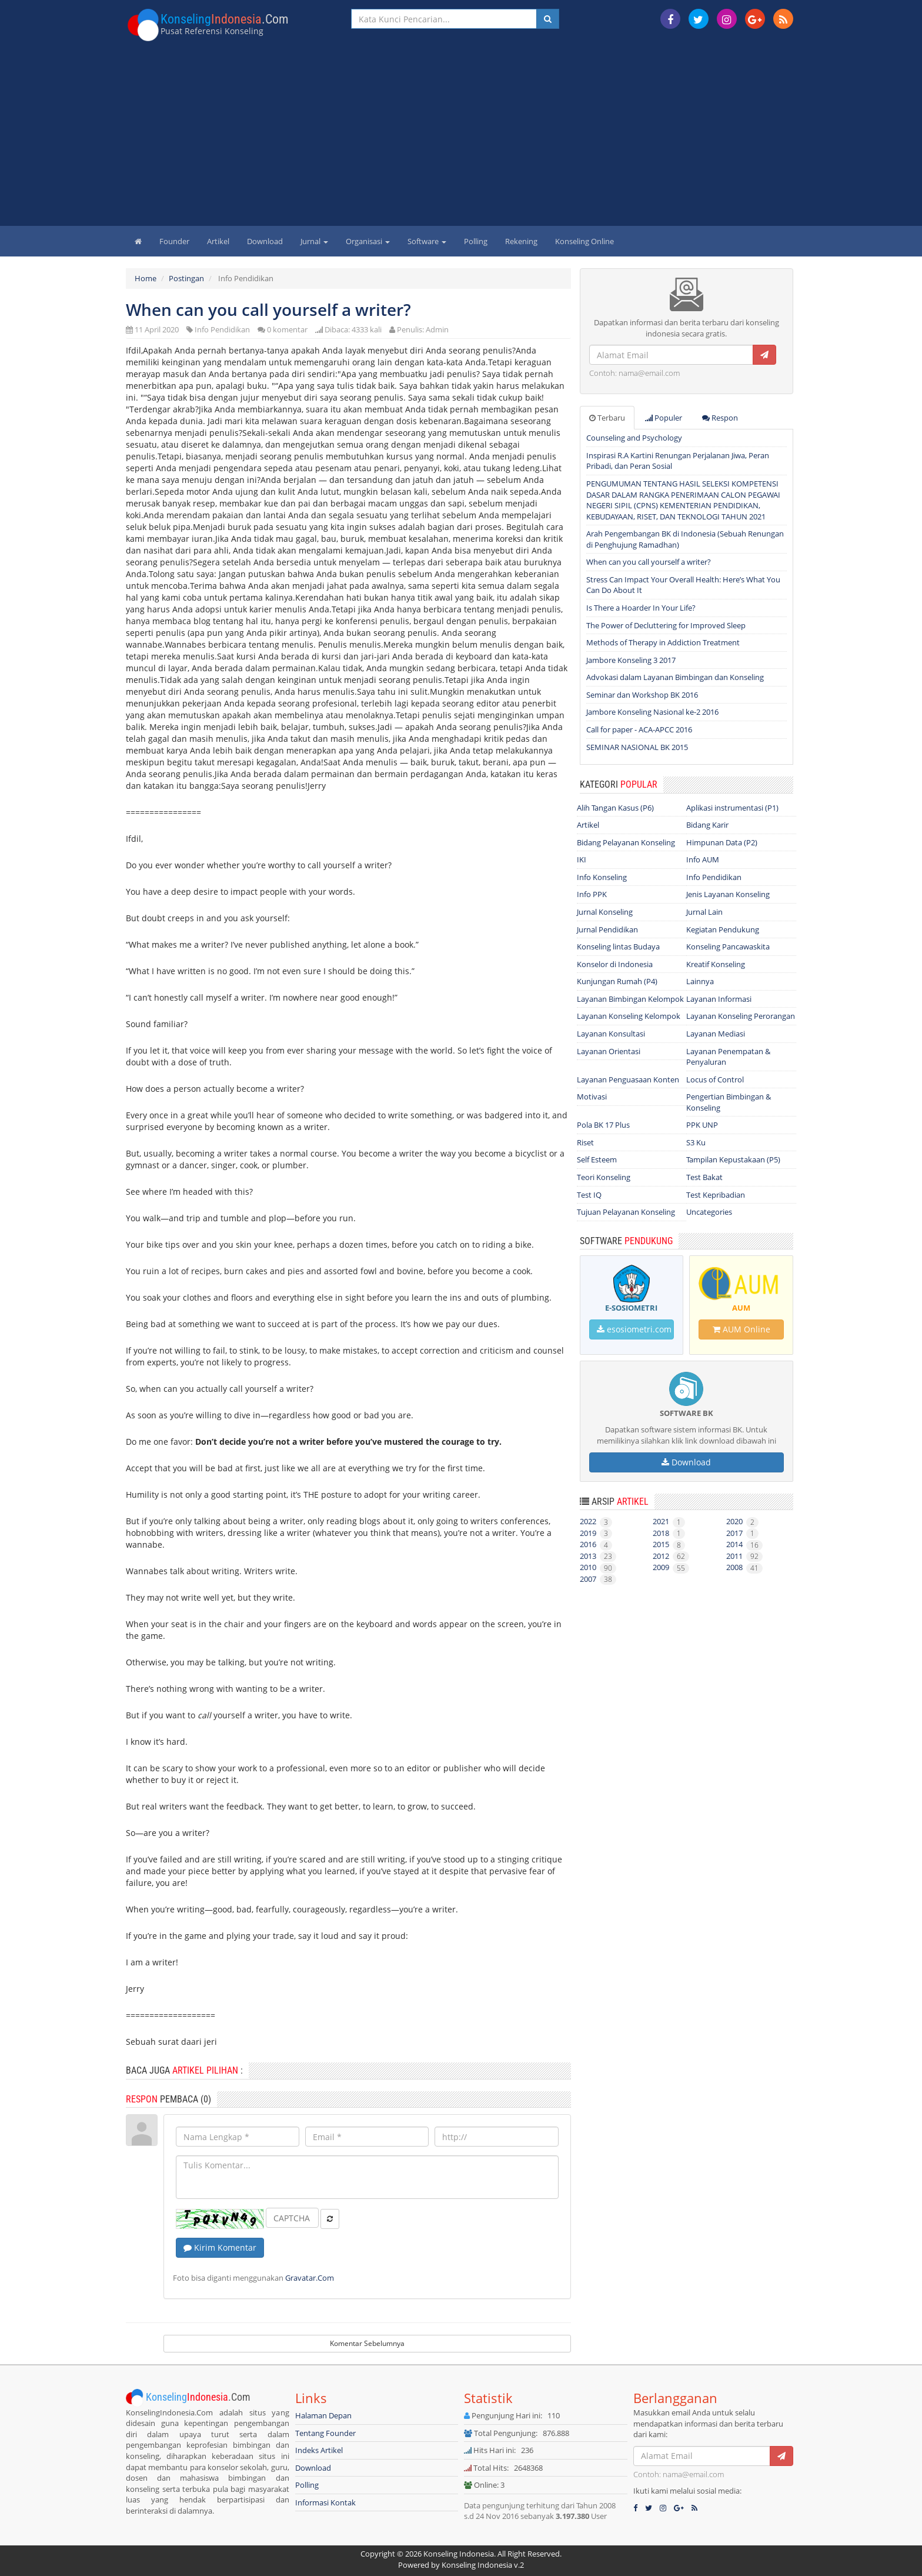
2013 (598, 1556)
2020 (742, 1521)
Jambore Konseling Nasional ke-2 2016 (652, 712)
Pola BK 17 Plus (603, 1124)
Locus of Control (715, 1079)
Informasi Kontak (325, 2502)
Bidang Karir (707, 824)
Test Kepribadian (715, 1194)
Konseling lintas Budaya (618, 946)
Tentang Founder (325, 2433)
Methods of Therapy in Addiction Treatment (663, 642)
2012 (671, 1556)
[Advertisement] (461, 137)
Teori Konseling (603, 1177)
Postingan (186, 278)
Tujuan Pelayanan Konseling (626, 1212)
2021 (669, 1521)
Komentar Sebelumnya (367, 2343)
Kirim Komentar (219, 2247)
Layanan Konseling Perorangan (740, 1016)
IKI (581, 859)
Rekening (521, 241)
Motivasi (592, 1096)
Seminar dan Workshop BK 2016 (642, 694)
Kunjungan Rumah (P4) (617, 981)
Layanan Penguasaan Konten (628, 1079)
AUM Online (741, 1329)
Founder (174, 241)
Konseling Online (584, 241)
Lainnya (700, 981)
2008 (744, 1567)
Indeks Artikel (319, 2450)
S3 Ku (696, 1142)
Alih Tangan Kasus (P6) (615, 807)
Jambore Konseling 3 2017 (631, 660)
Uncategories (709, 1212)
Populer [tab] (663, 417)
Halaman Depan (323, 2415)
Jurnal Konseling (605, 912)
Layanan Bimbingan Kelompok (630, 999)
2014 (744, 1544)
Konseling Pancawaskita (728, 946)
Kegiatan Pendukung (722, 929)
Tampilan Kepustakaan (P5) (733, 1159)
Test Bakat (704, 1177)
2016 (596, 1544)
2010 (598, 1567)
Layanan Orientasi (608, 1051)
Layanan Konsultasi (611, 1033)
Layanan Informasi (718, 999)
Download (265, 241)
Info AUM (702, 859)
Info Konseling (602, 877)
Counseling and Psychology (634, 437)
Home (145, 278)
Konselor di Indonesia (615, 964)
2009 (671, 1567)
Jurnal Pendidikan (607, 929)
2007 (598, 1579)
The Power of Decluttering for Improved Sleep (666, 625)
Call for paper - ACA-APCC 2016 (639, 729)
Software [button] (426, 241)
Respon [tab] (720, 417)
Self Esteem (597, 1159)
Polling (475, 241)
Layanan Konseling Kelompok (628, 1016)
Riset (585, 1142)
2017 (742, 1533)
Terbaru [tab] (607, 417)
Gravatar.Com (309, 2277)
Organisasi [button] (368, 241)
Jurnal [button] (314, 241)
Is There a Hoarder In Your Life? (641, 607)
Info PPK (592, 894)
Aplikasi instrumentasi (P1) (732, 807)
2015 (669, 1544)
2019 (596, 1533)
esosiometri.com (634, 1329)
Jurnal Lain (704, 912)
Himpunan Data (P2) (721, 842)
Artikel (218, 241)
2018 (669, 1533)
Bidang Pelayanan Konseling (626, 842)
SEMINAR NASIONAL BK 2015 (637, 747)
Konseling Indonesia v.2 (483, 2565)
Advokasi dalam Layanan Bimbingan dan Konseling (675, 677)
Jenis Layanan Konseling (728, 894)
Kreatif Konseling (715, 964)
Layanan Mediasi (715, 1033)
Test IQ (589, 1194)
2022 (596, 1521)
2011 (744, 1556)
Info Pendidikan (222, 329)
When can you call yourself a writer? (648, 561)
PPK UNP (702, 1124)
